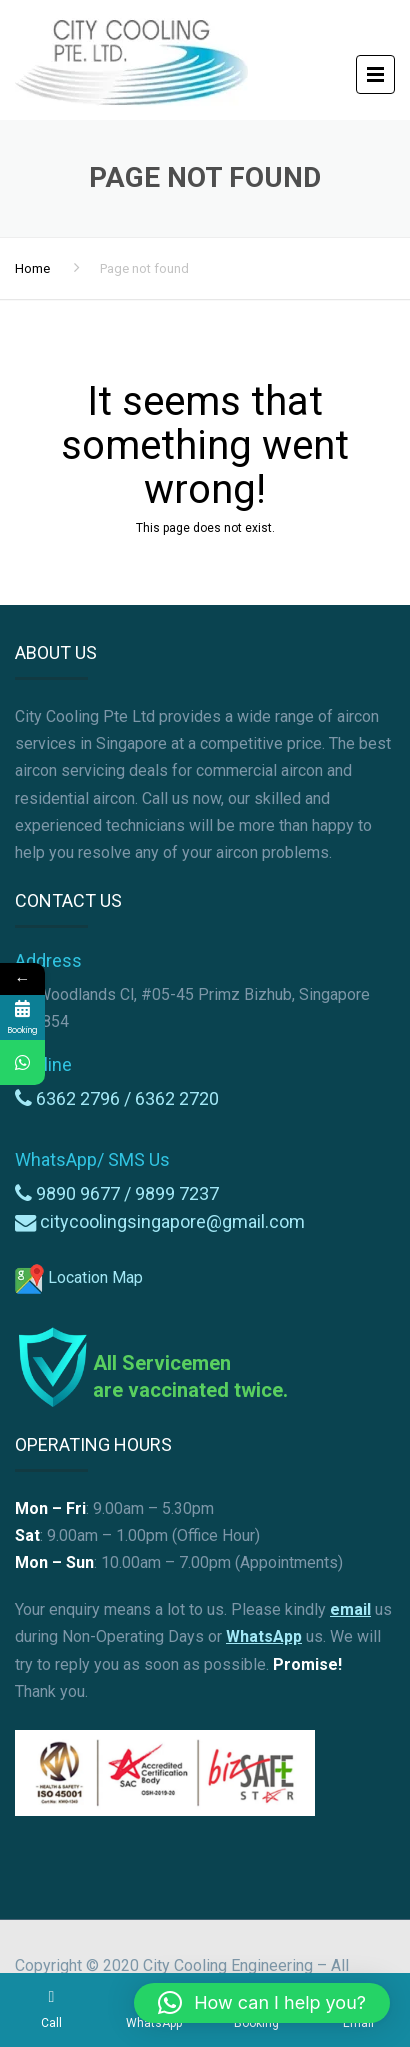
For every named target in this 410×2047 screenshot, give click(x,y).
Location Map (79, 1277)
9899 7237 (177, 1193)
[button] (262, 2003)
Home (32, 268)
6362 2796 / (85, 1098)
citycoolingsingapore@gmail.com (172, 1221)
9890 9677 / (85, 1193)
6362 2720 (177, 1098)
